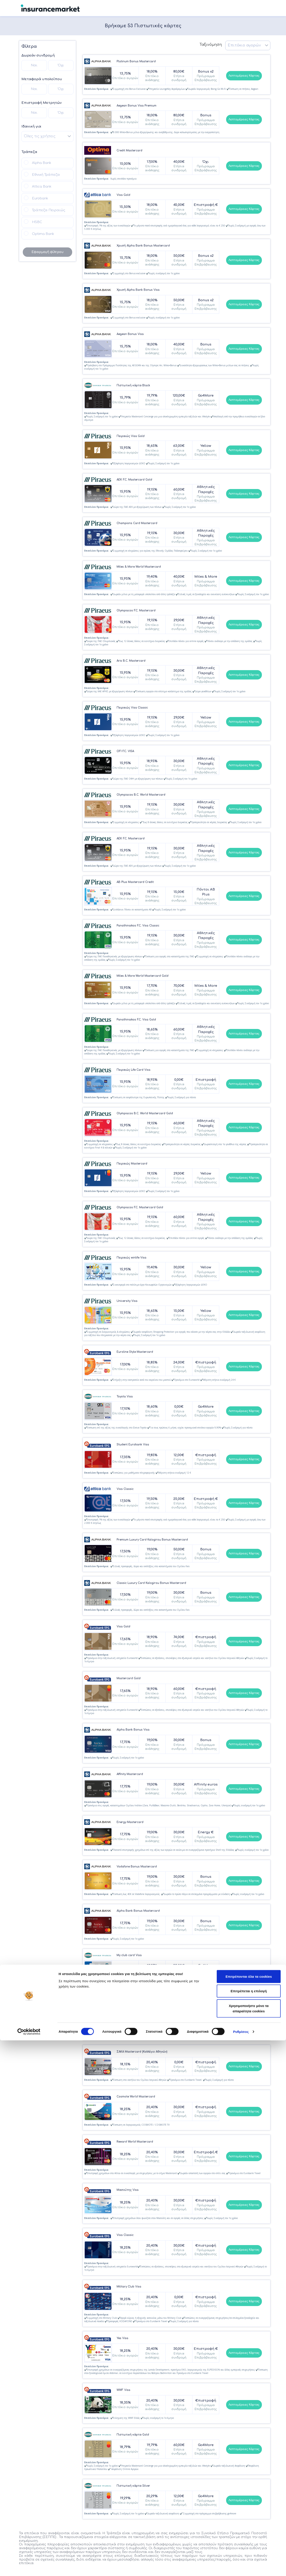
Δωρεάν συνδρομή (38, 55)
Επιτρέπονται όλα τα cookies (248, 2512)
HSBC (37, 222)
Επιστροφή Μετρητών (41, 103)
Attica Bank (41, 186)
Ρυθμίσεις (241, 2567)
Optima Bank (43, 234)
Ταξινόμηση (211, 45)
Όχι (61, 65)
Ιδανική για (31, 126)
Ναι (34, 65)
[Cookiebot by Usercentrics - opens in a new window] (28, 2567)
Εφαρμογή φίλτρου (47, 252)
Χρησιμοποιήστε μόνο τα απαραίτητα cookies (249, 2544)
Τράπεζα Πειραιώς (48, 210)
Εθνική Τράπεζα (46, 175)
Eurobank (40, 198)
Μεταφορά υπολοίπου (41, 79)
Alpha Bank (41, 163)
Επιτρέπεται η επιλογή (249, 2527)
